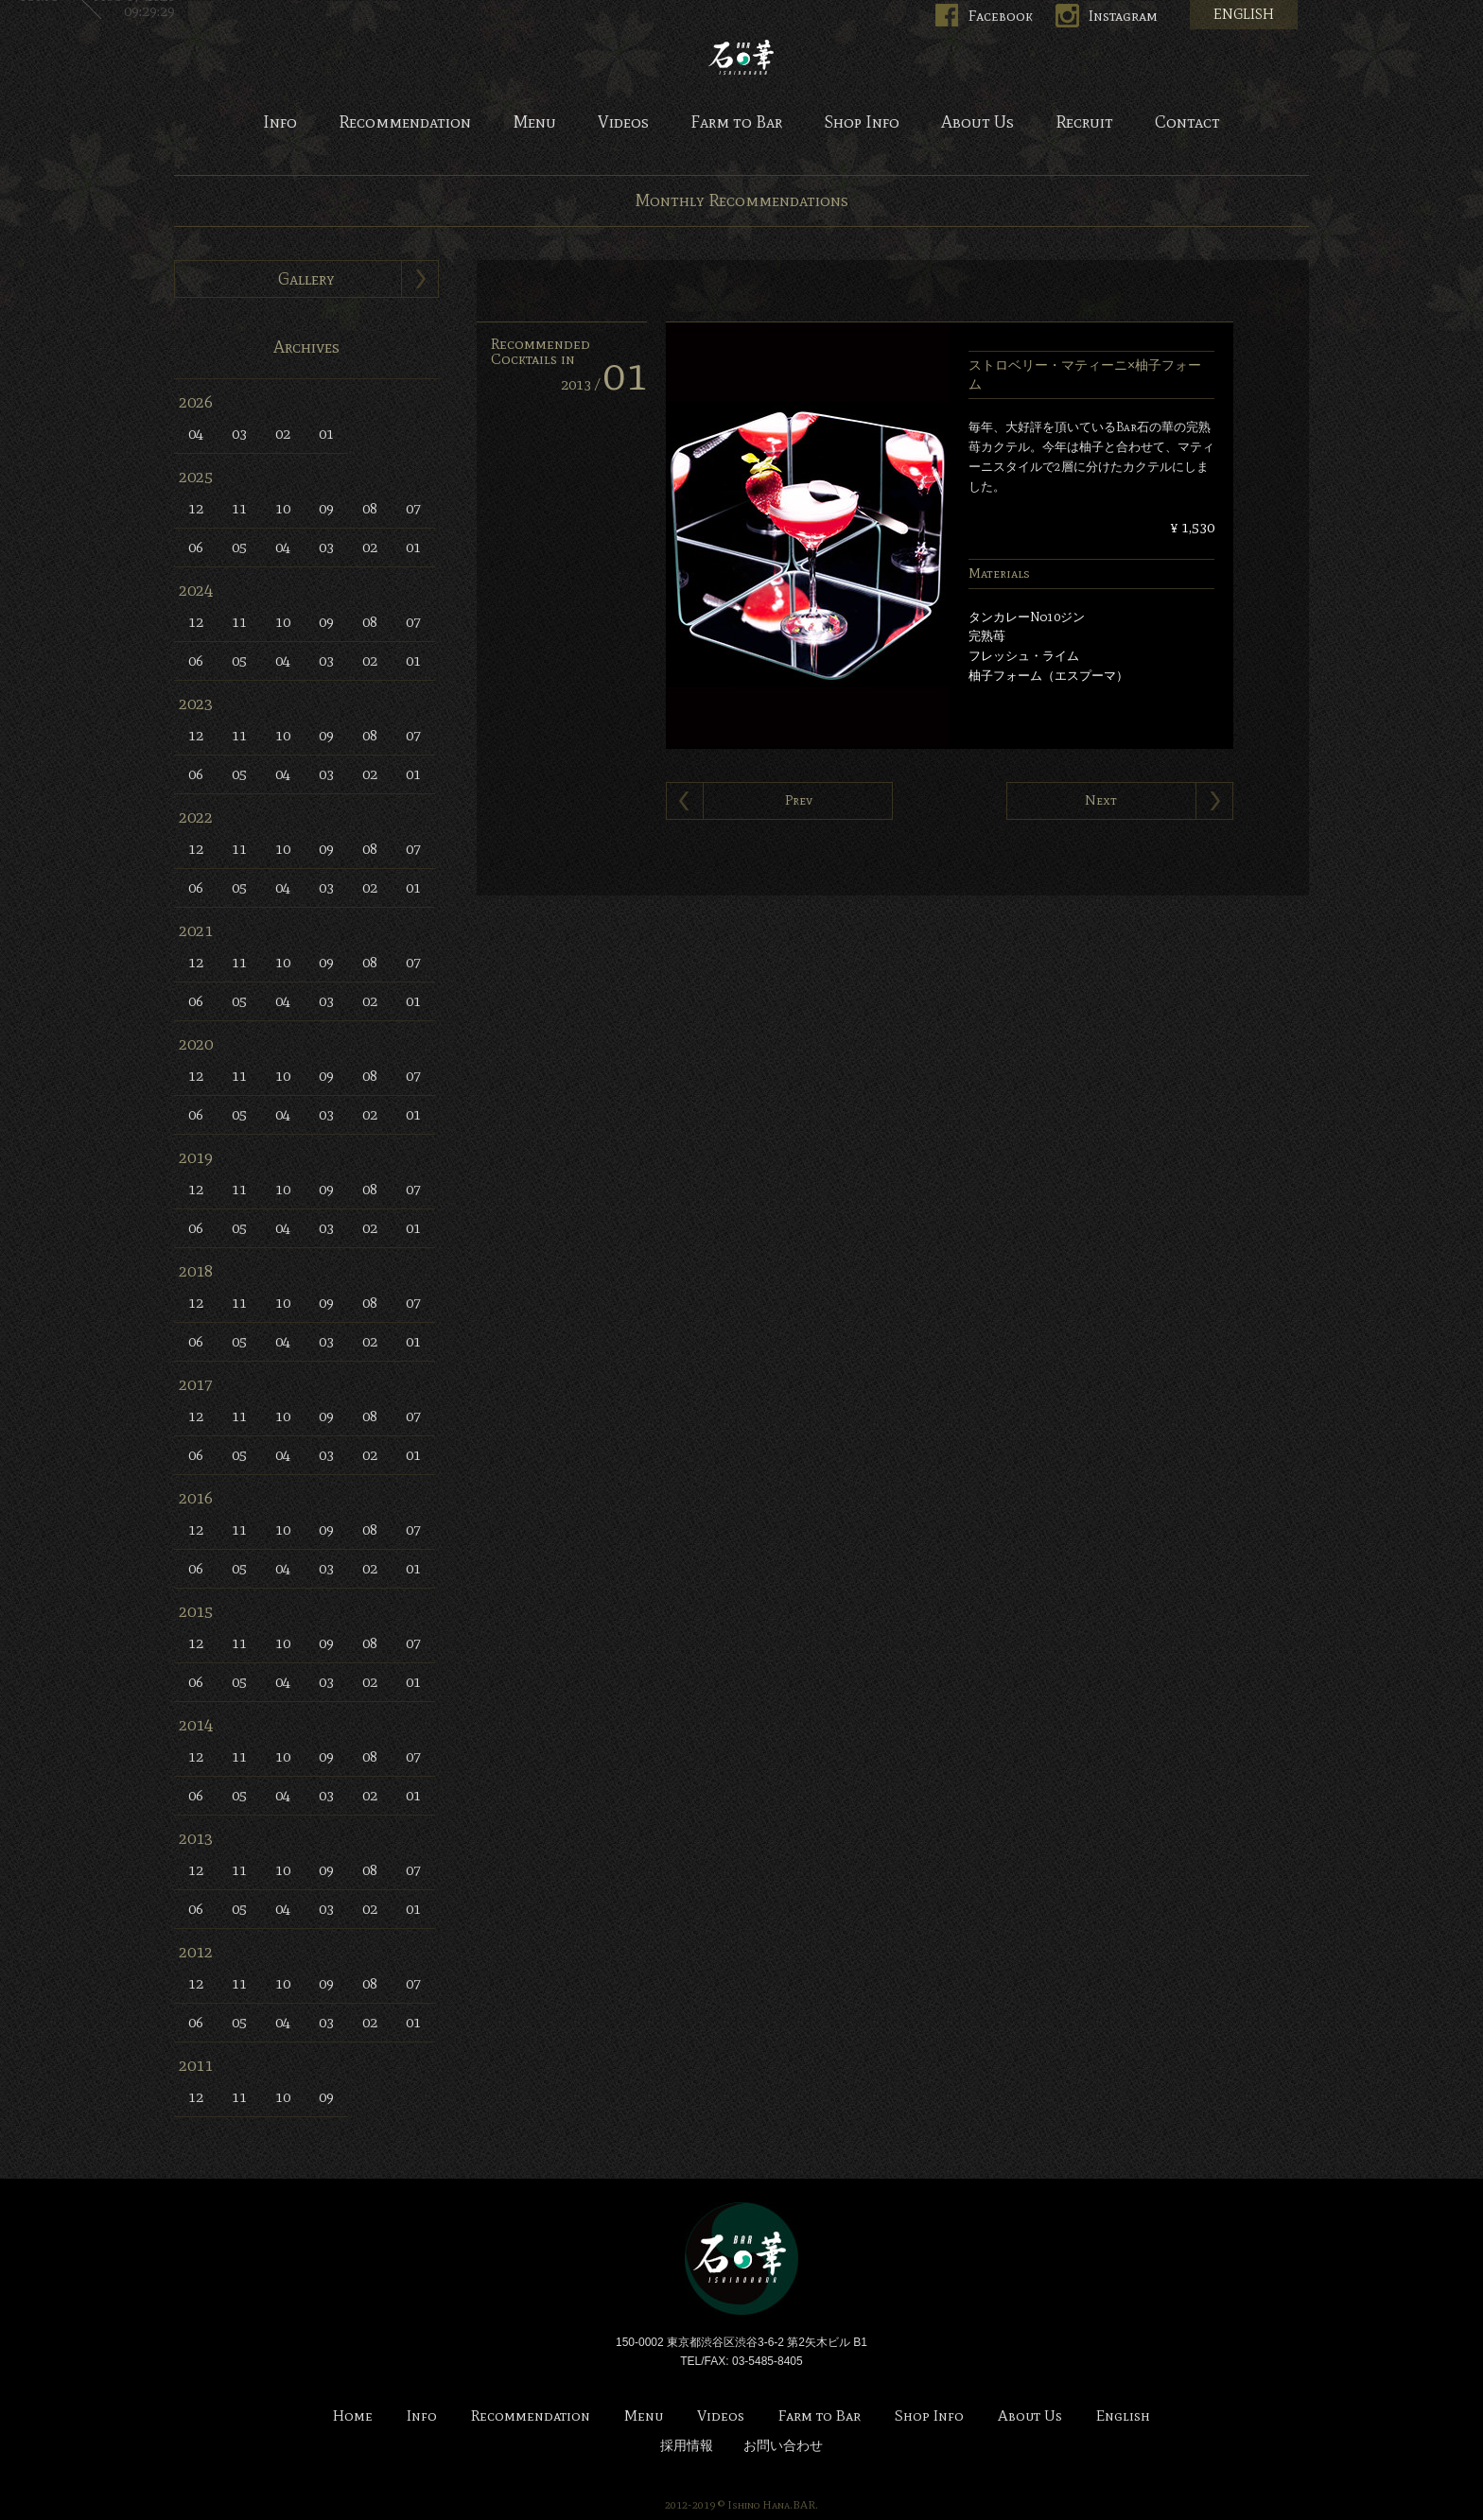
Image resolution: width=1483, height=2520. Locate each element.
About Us (977, 122)
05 (239, 547)
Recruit (1084, 122)
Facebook (1000, 16)
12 (195, 508)
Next (1101, 800)
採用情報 (686, 2446)
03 (239, 434)
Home (353, 2416)
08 (369, 508)
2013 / (604, 384)
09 (326, 508)
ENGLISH (1243, 14)
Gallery (306, 279)
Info (280, 122)
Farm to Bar (736, 122)
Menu (534, 122)
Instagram (1123, 16)
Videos (623, 122)
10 (282, 508)
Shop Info (861, 122)
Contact (1187, 122)
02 (282, 434)
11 (239, 508)
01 (326, 434)
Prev (798, 800)
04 (195, 434)
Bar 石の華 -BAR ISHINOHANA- (741, 57)
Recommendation (405, 122)
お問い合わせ (783, 2446)
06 (195, 547)
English (1123, 2416)
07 (413, 508)
